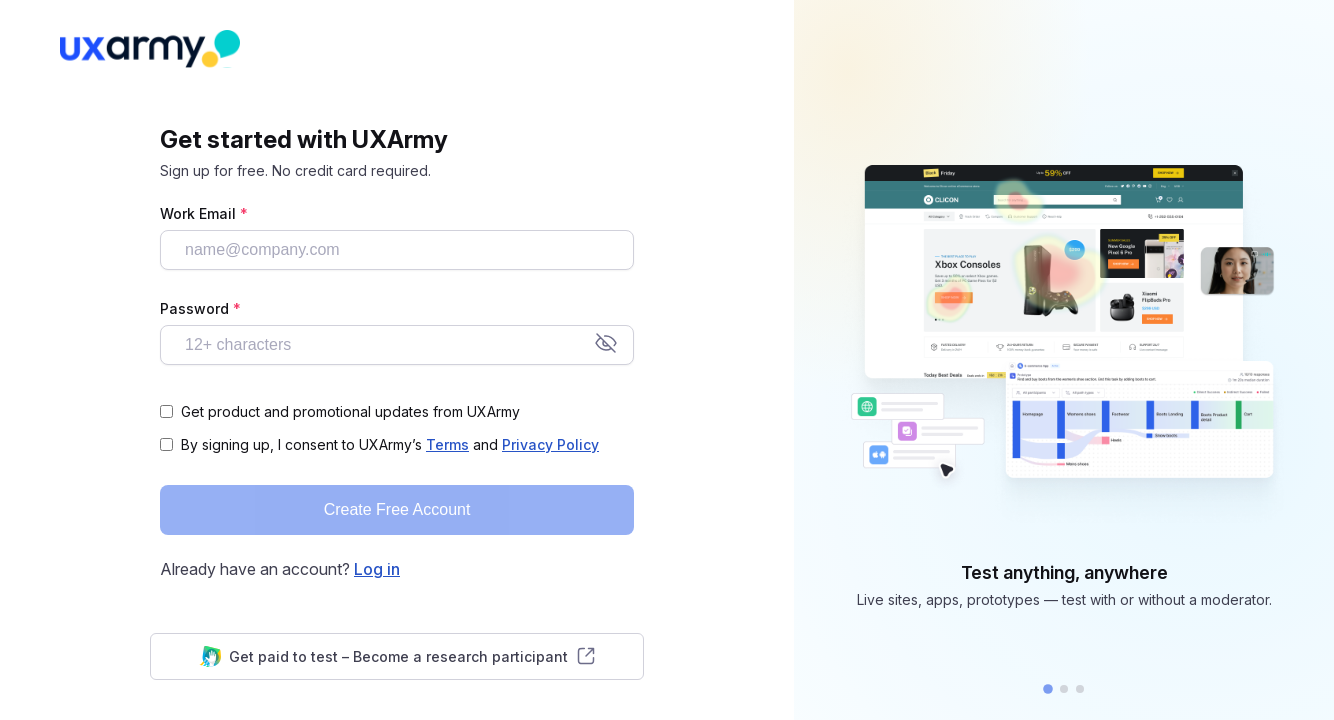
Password (200, 308)
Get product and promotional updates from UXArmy (350, 411)
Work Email (204, 213)
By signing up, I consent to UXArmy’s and (390, 444)
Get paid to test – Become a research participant (397, 656)
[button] (1048, 689)
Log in (377, 569)
